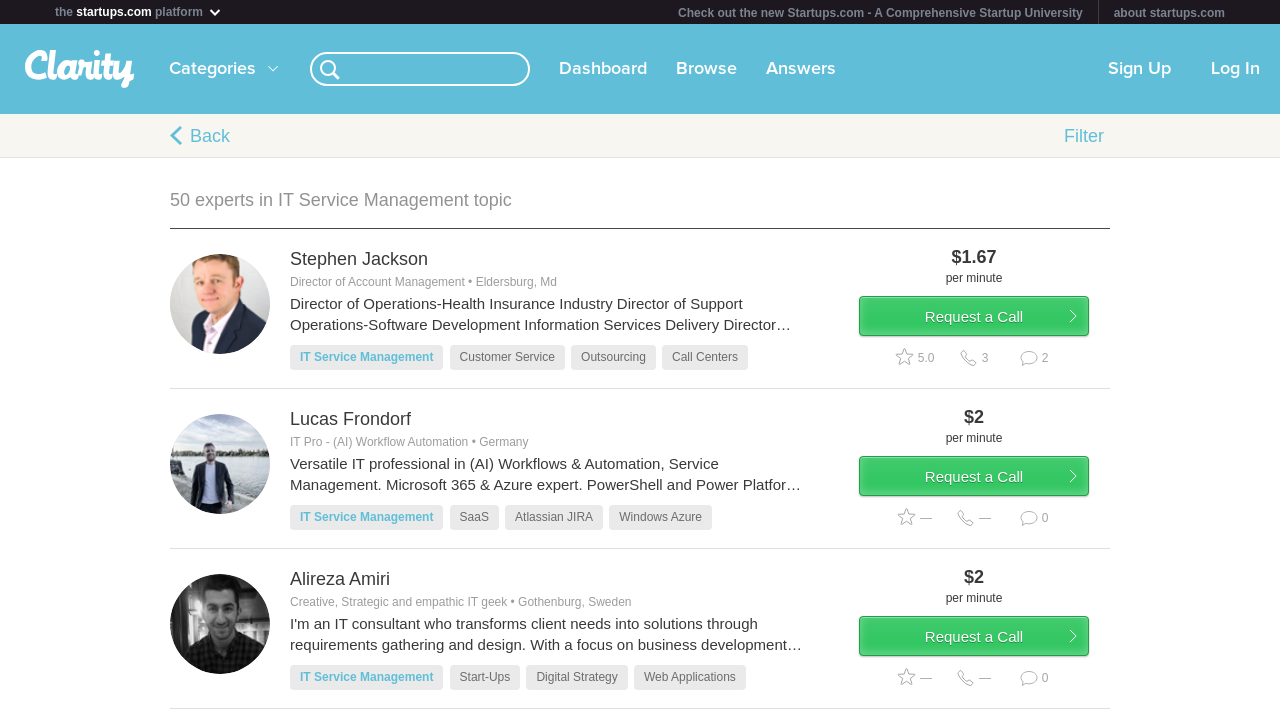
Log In (1235, 69)
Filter (1084, 136)
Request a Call (992, 323)
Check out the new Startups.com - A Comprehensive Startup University (880, 13)
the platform (139, 11)
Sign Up (1139, 69)
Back (210, 136)
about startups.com (1169, 13)
